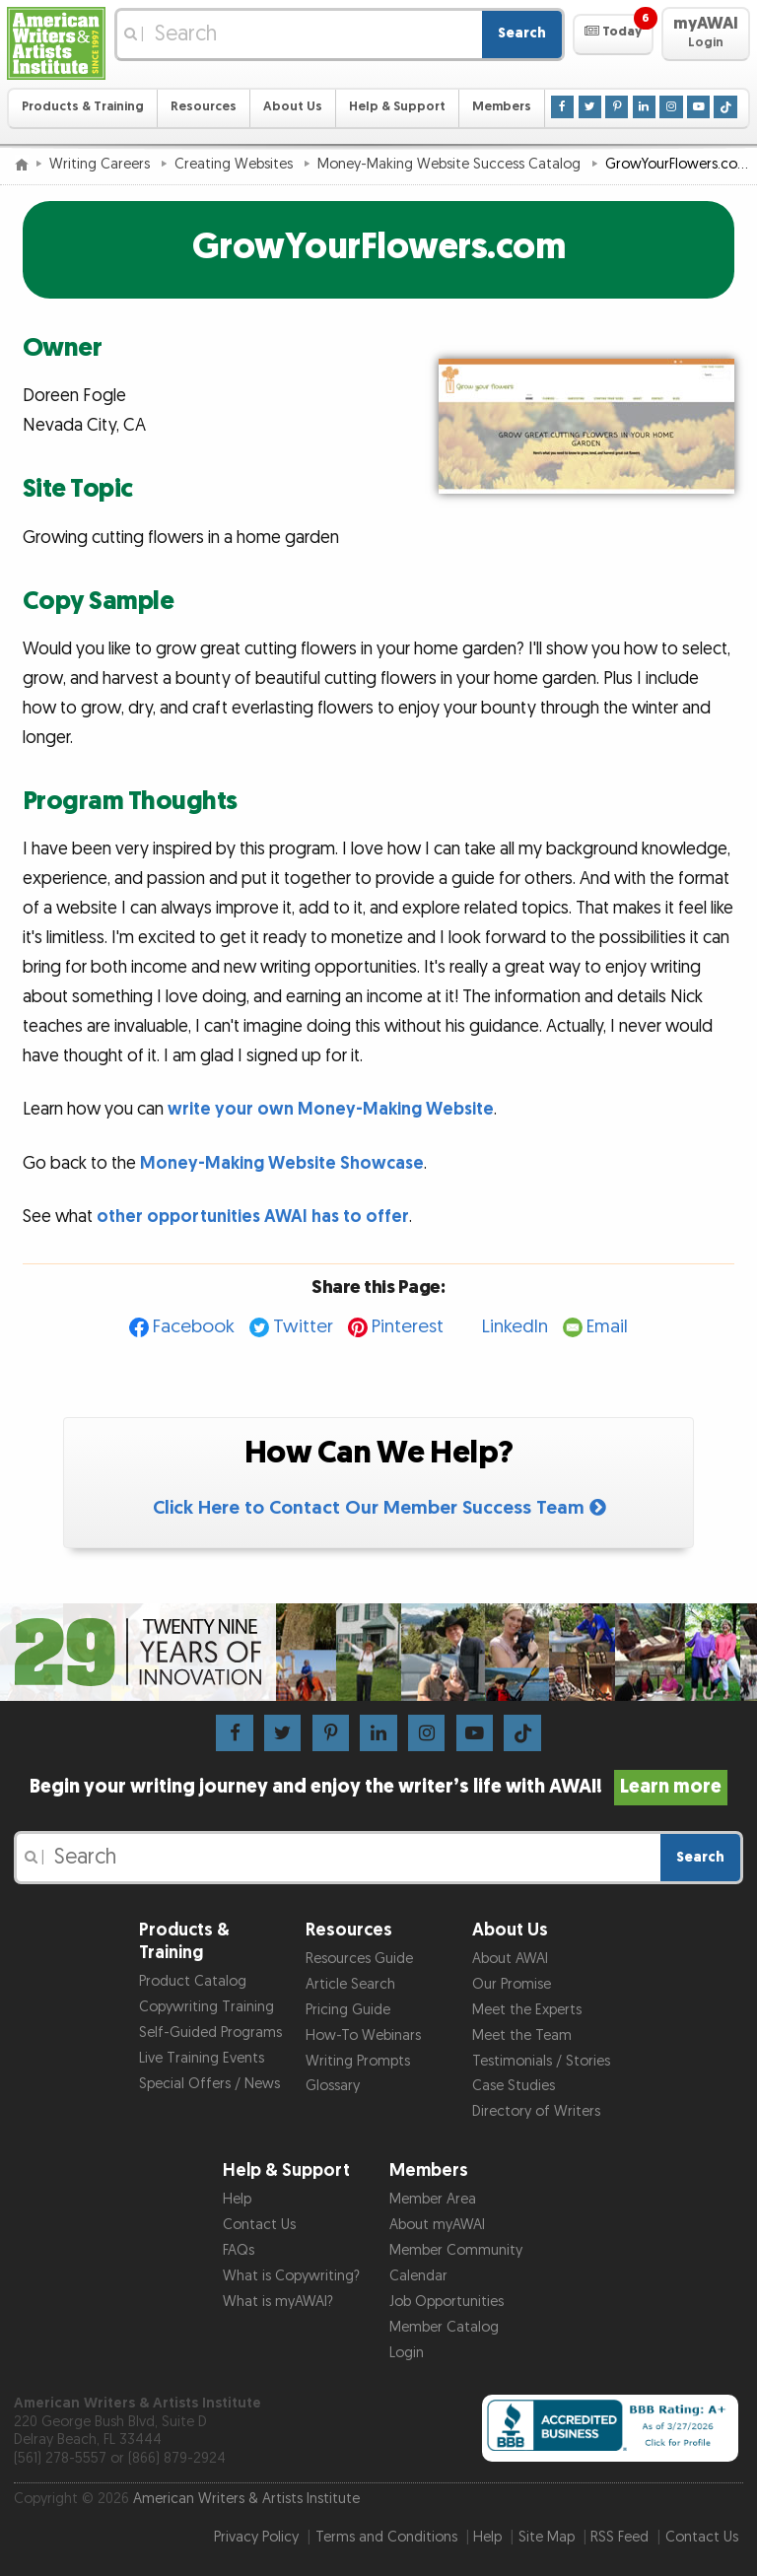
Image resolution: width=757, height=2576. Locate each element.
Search (522, 33)
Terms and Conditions (386, 2537)
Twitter (303, 1327)
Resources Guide (359, 1958)
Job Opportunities (446, 2301)
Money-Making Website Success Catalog (451, 164)
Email (607, 1327)
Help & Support (397, 107)
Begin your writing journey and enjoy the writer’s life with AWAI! (379, 1786)
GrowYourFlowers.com (379, 247)
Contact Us (259, 2224)
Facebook (194, 1327)
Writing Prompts (358, 2061)
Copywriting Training (206, 2007)
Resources (204, 107)
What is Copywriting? (291, 2276)
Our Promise (511, 1984)
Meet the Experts (527, 2009)
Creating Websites (235, 164)
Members (501, 107)
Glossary (333, 2085)
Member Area (432, 2199)
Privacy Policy (256, 2537)
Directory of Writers (536, 2111)
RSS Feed (619, 2537)
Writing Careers (101, 164)
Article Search (350, 1984)
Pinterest (408, 1327)
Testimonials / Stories (541, 2061)
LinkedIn (515, 1327)
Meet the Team (522, 2035)
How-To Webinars (363, 2035)
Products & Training (83, 107)
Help (237, 2199)
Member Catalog (444, 2327)
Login (406, 2352)
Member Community (455, 2250)
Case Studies (513, 2085)
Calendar (418, 2276)
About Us (292, 107)
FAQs (238, 2250)
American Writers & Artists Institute (246, 2498)
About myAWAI (437, 2224)
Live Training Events (201, 2058)
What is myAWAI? (278, 2301)
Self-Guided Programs (210, 2032)
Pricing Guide (348, 2009)
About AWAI (510, 1958)
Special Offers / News (209, 2083)
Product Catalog (192, 1981)
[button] (613, 34)
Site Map (546, 2537)
